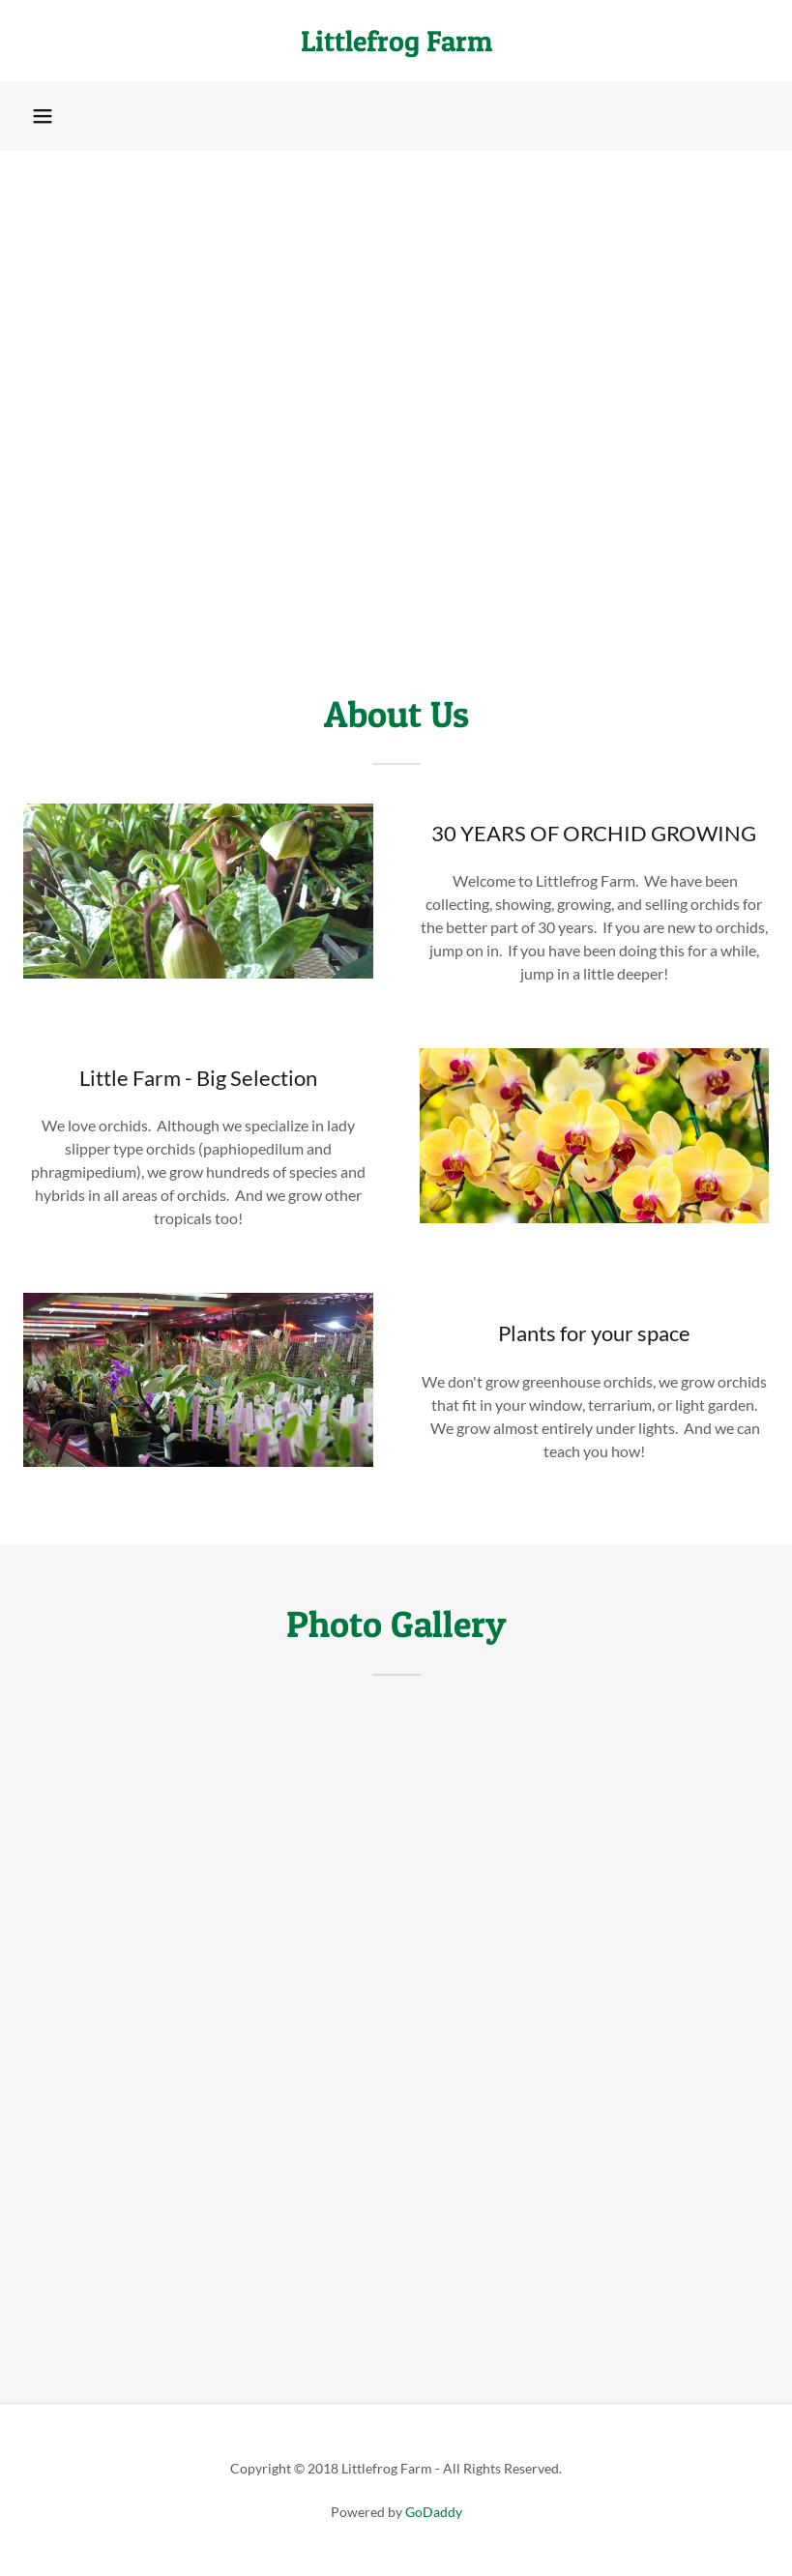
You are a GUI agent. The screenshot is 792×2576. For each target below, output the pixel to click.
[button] (42, 116)
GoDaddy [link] (433, 2511)
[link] (396, 45)
